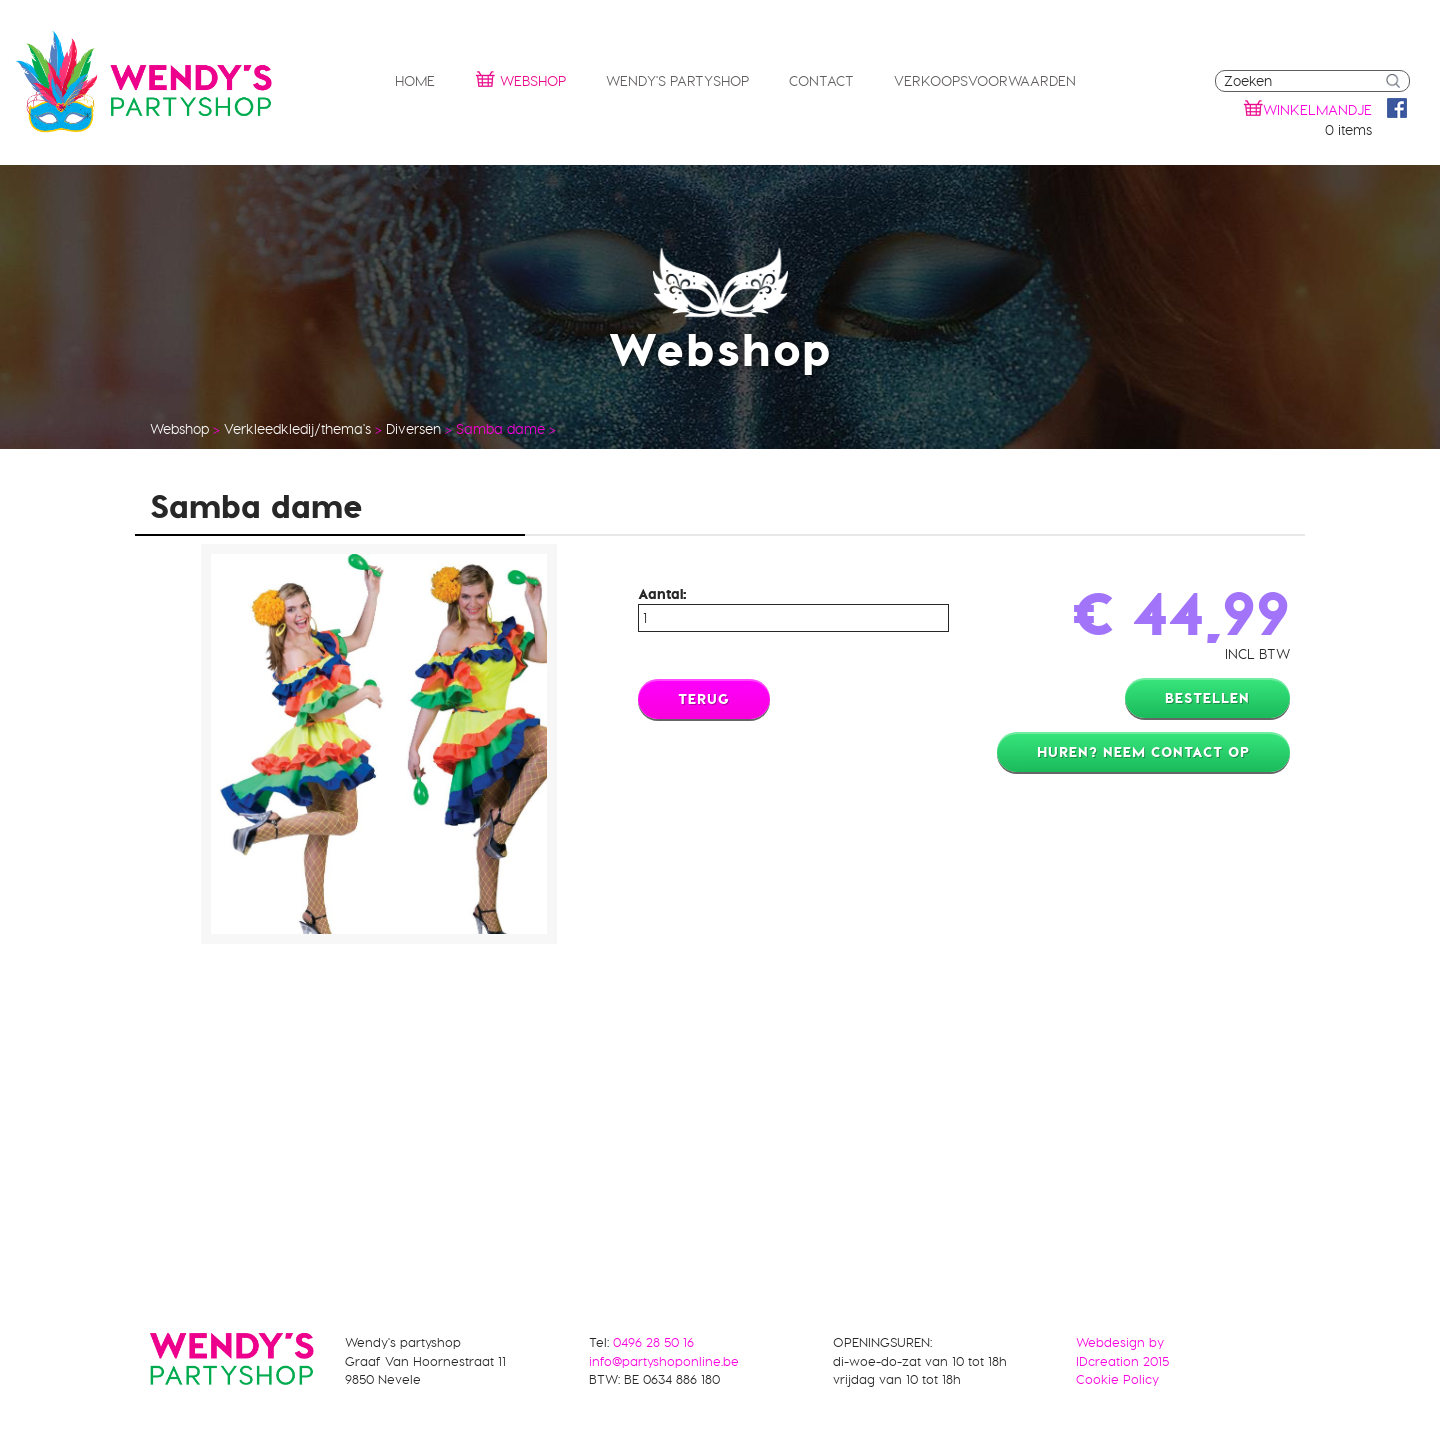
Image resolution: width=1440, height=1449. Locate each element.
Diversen (413, 429)
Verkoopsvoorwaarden (985, 81)
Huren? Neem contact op (1143, 752)
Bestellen (1207, 698)
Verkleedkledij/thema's (297, 429)
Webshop (520, 78)
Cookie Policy (1117, 1379)
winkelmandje (1317, 110)
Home (415, 81)
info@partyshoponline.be (664, 1361)
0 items (1348, 130)
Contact (821, 81)
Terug (704, 699)
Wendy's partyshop (677, 81)
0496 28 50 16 (653, 1342)
